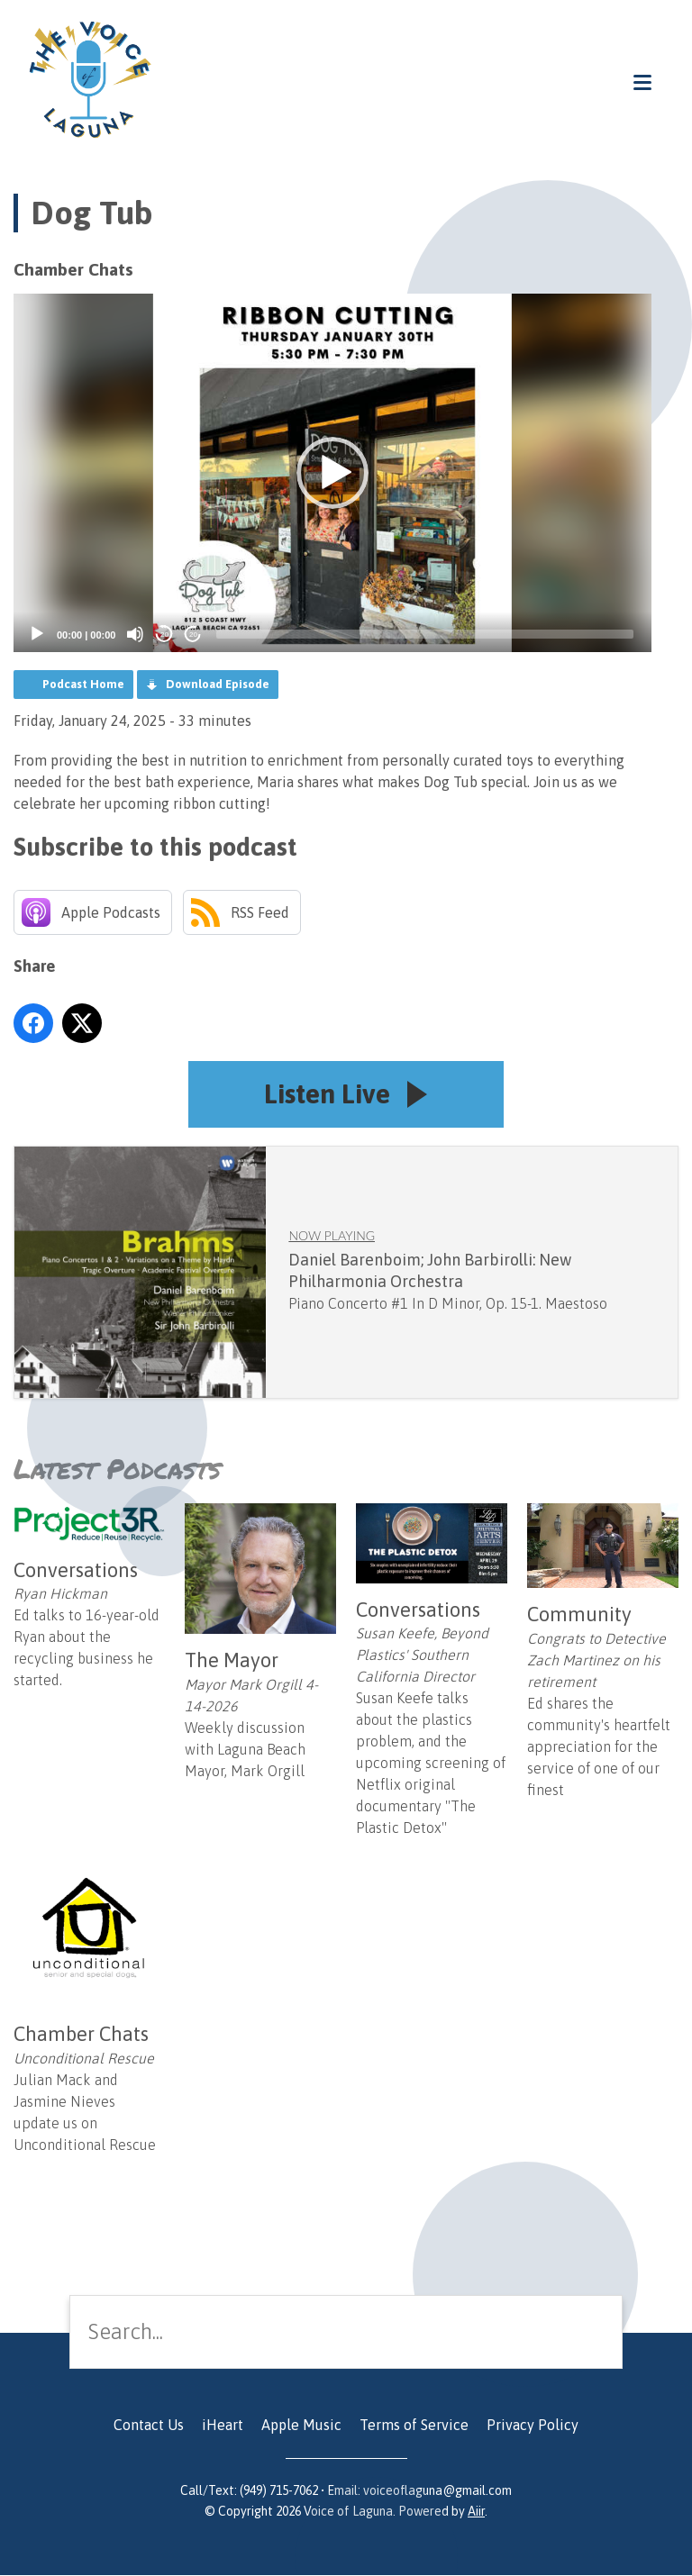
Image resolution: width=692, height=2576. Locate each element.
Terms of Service (414, 2425)
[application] (332, 473)
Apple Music (301, 2425)
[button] (332, 473)
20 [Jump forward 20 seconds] (193, 634)
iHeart (222, 2425)
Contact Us (149, 2425)
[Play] (37, 634)
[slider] (424, 634)
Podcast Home (83, 684)
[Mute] (135, 634)
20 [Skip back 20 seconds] (164, 634)
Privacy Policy (532, 2425)
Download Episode (217, 684)
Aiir (476, 2512)
